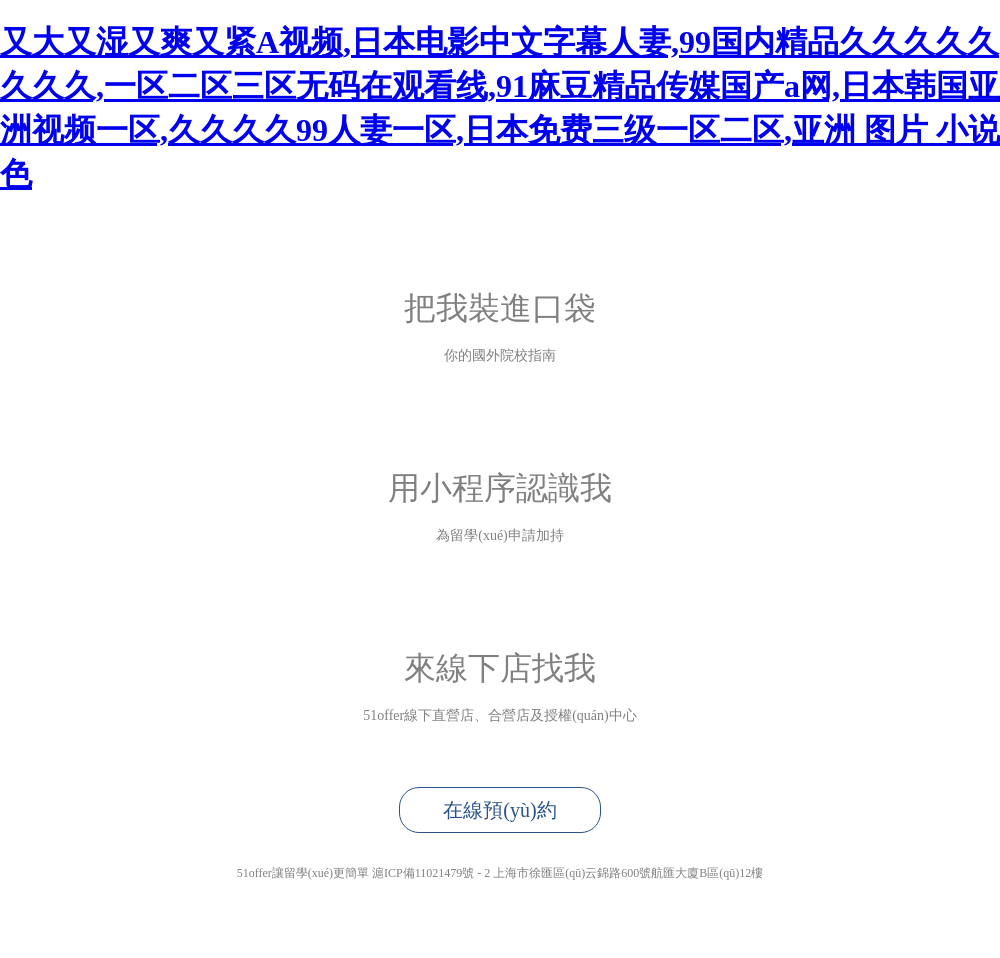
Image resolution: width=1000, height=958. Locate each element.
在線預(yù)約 (499, 810)
